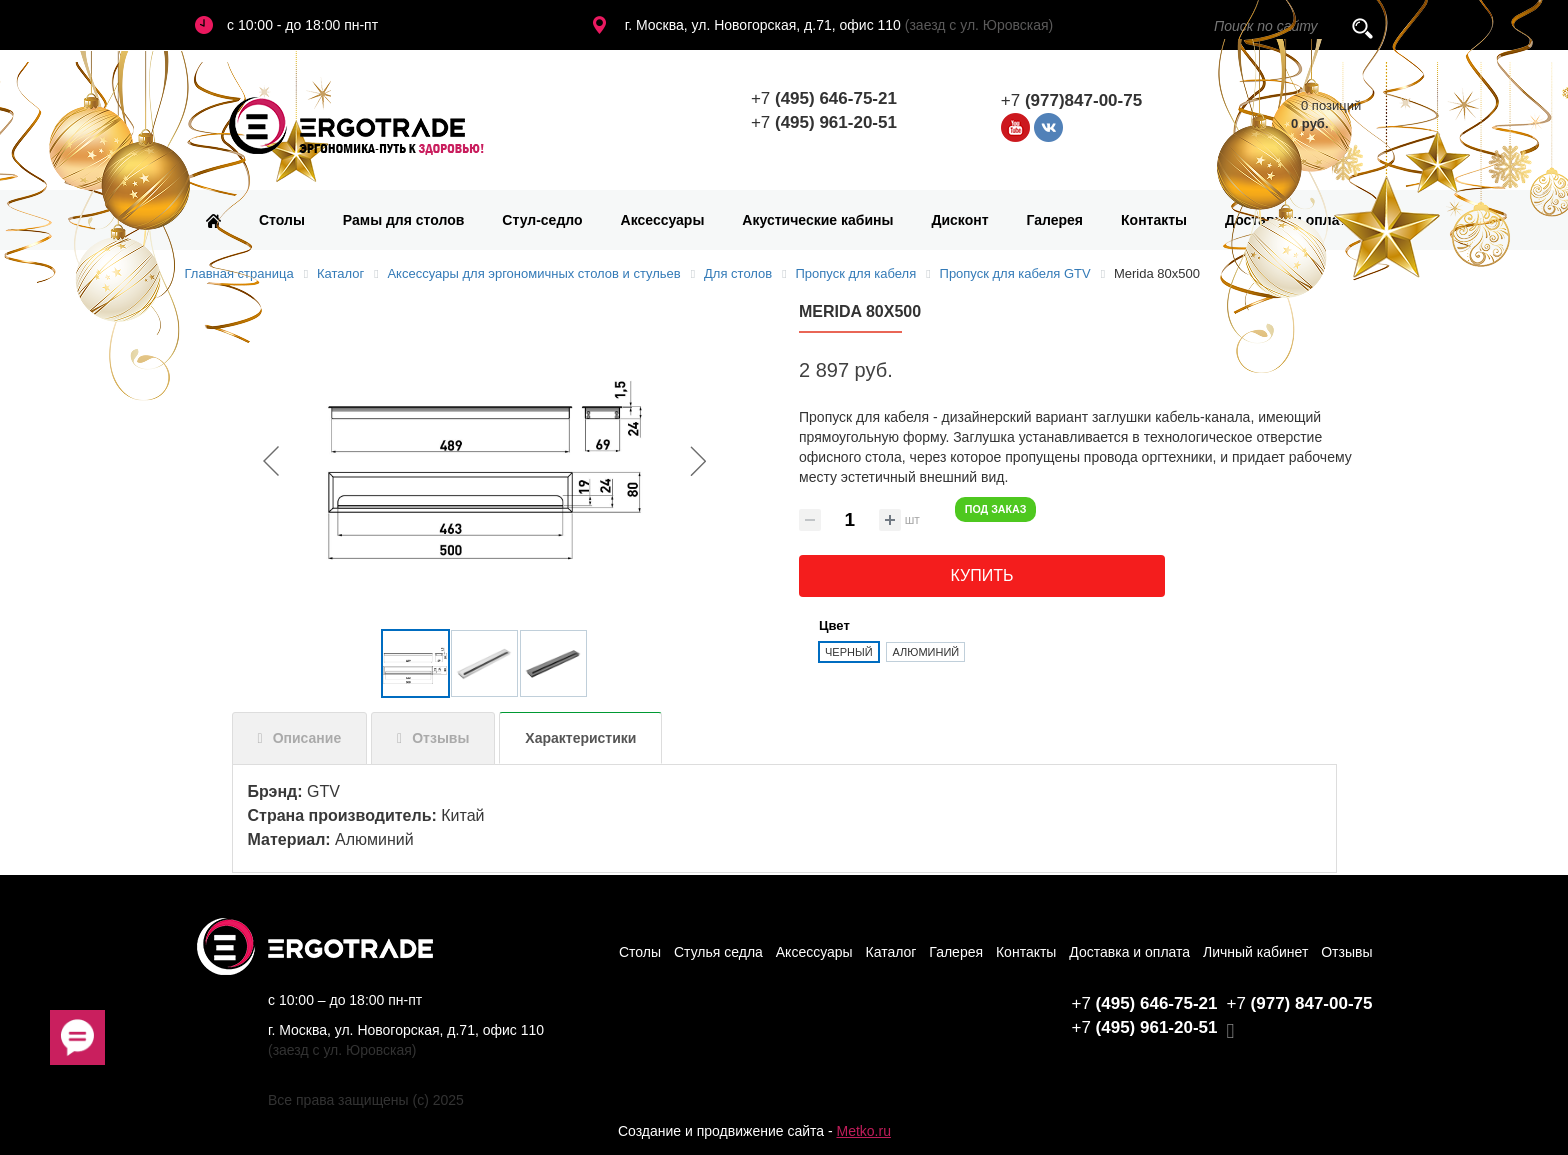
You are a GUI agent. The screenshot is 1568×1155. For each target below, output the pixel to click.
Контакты (1154, 220)
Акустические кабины (817, 220)
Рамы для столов (404, 220)
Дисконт (959, 220)
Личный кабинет (1255, 952)
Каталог (891, 952)
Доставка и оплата (1289, 220)
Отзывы (440, 738)
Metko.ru (863, 1131)
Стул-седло (542, 220)
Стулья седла (718, 952)
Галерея (1055, 220)
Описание (307, 738)
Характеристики (580, 738)
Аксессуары (663, 220)
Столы (282, 220)
